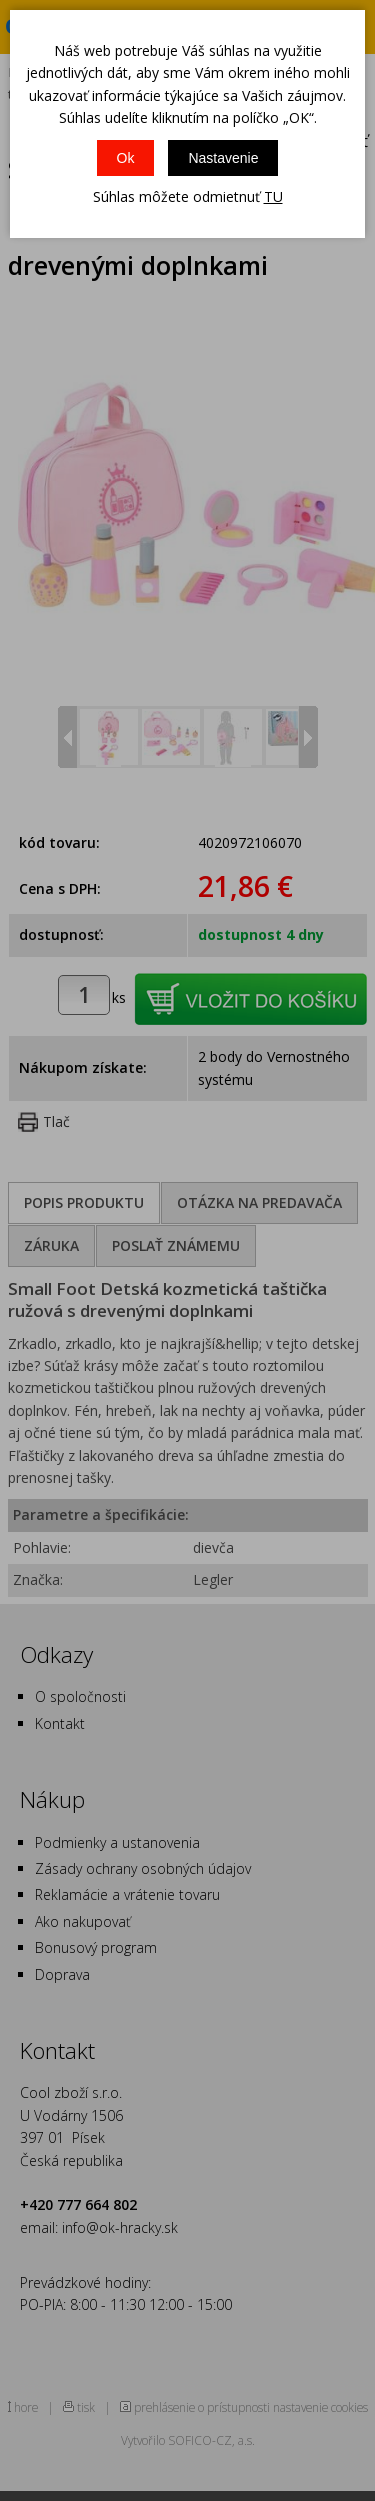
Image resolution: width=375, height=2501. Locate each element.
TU (273, 196)
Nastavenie (223, 158)
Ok (126, 158)
